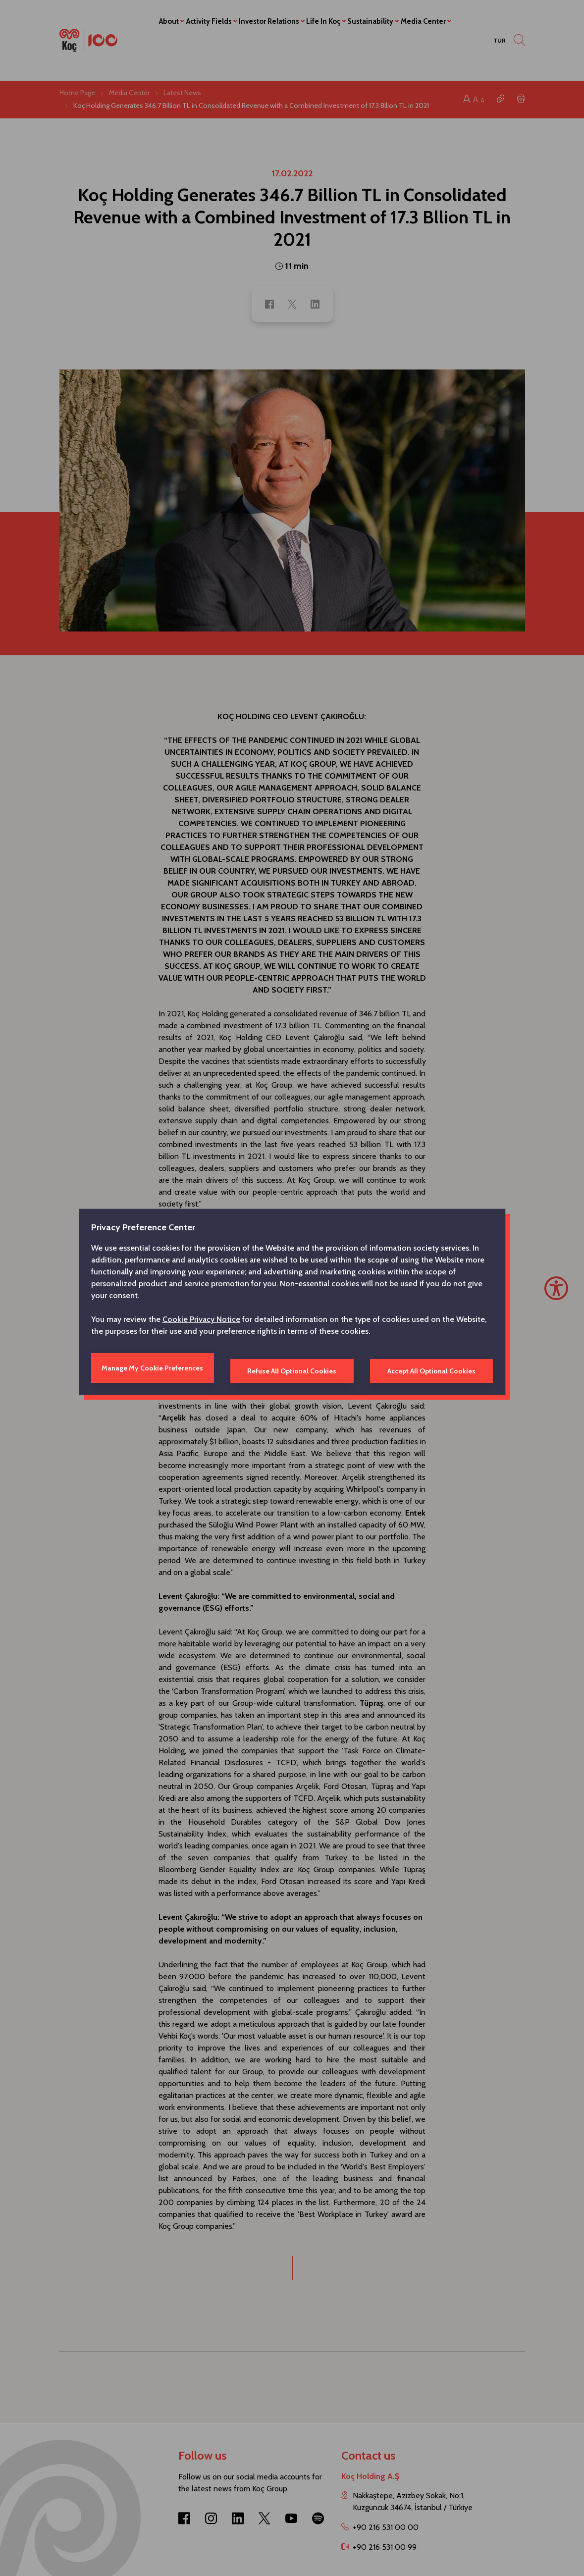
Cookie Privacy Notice (201, 1322)
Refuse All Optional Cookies (291, 1368)
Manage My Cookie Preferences (156, 1368)
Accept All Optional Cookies (428, 1368)
